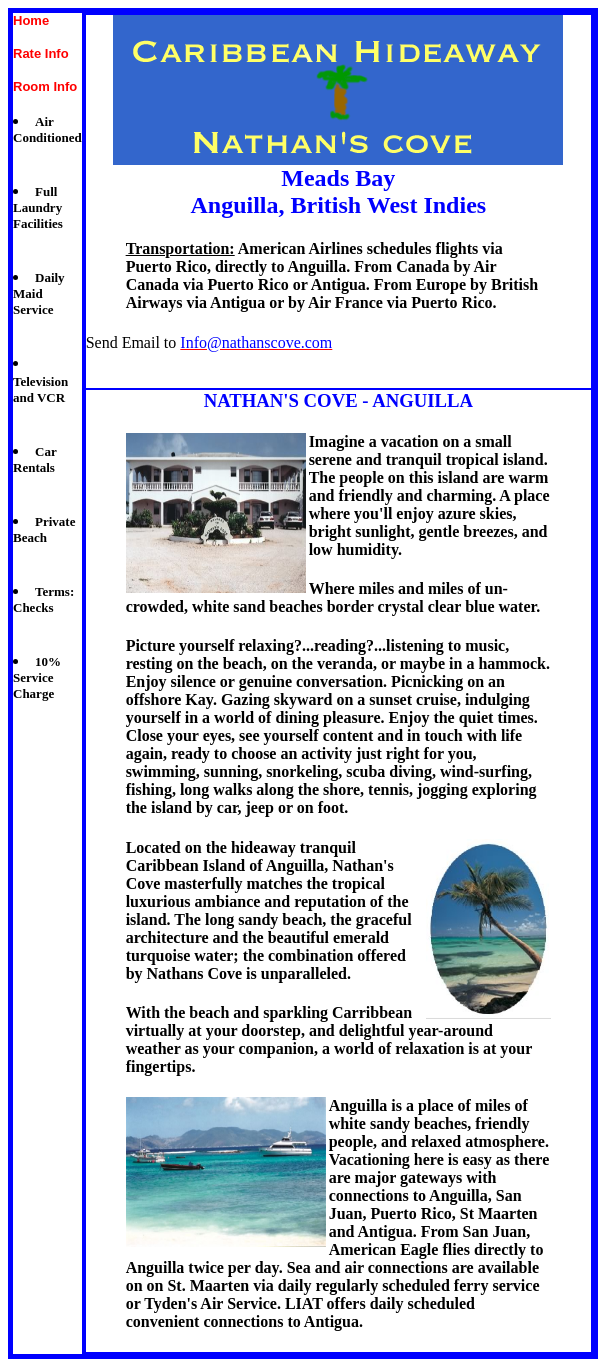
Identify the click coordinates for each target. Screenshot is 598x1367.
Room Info (45, 86)
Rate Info (41, 53)
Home (31, 20)
